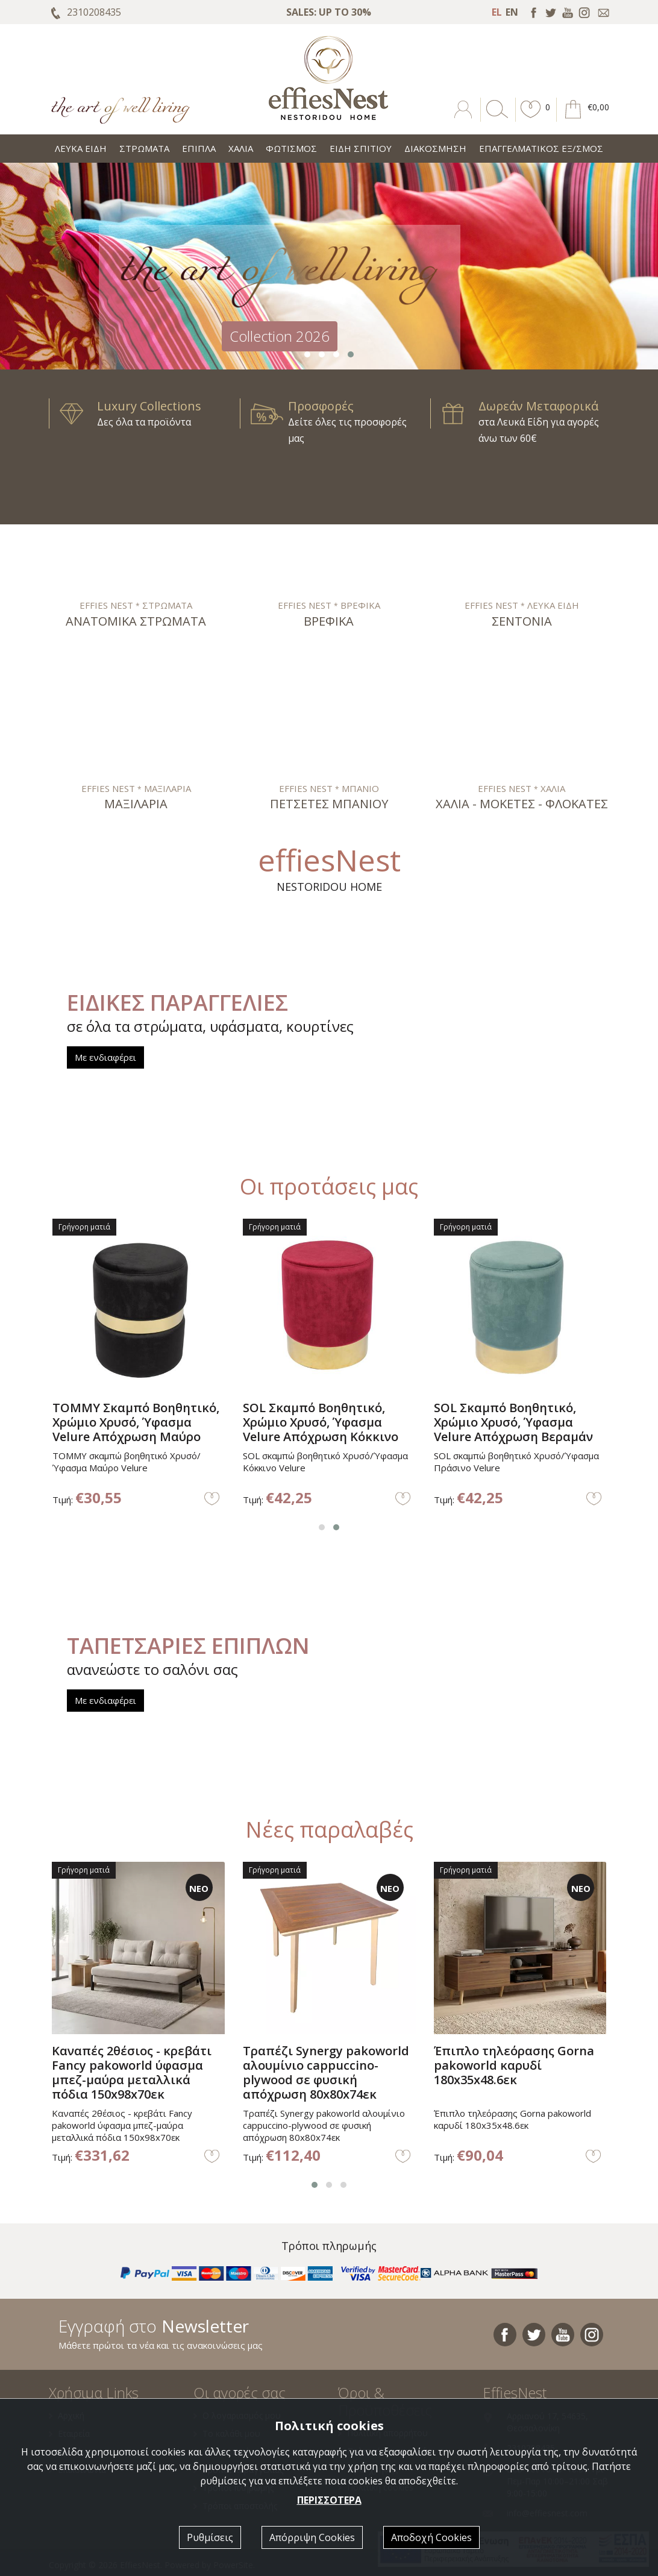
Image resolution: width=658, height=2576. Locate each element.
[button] (531, 118)
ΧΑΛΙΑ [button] (240, 148)
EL (497, 12)
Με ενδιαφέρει (105, 1057)
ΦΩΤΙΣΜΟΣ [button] (291, 148)
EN (512, 12)
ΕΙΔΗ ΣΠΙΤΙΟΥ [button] (361, 148)
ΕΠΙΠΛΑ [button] (199, 148)
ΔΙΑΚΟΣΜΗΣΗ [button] (435, 148)
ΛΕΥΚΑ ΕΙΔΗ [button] (81, 148)
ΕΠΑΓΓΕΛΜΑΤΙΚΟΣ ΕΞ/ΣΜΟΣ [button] (541, 148)
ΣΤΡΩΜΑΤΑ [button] (144, 148)
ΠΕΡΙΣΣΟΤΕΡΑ (329, 2500)
